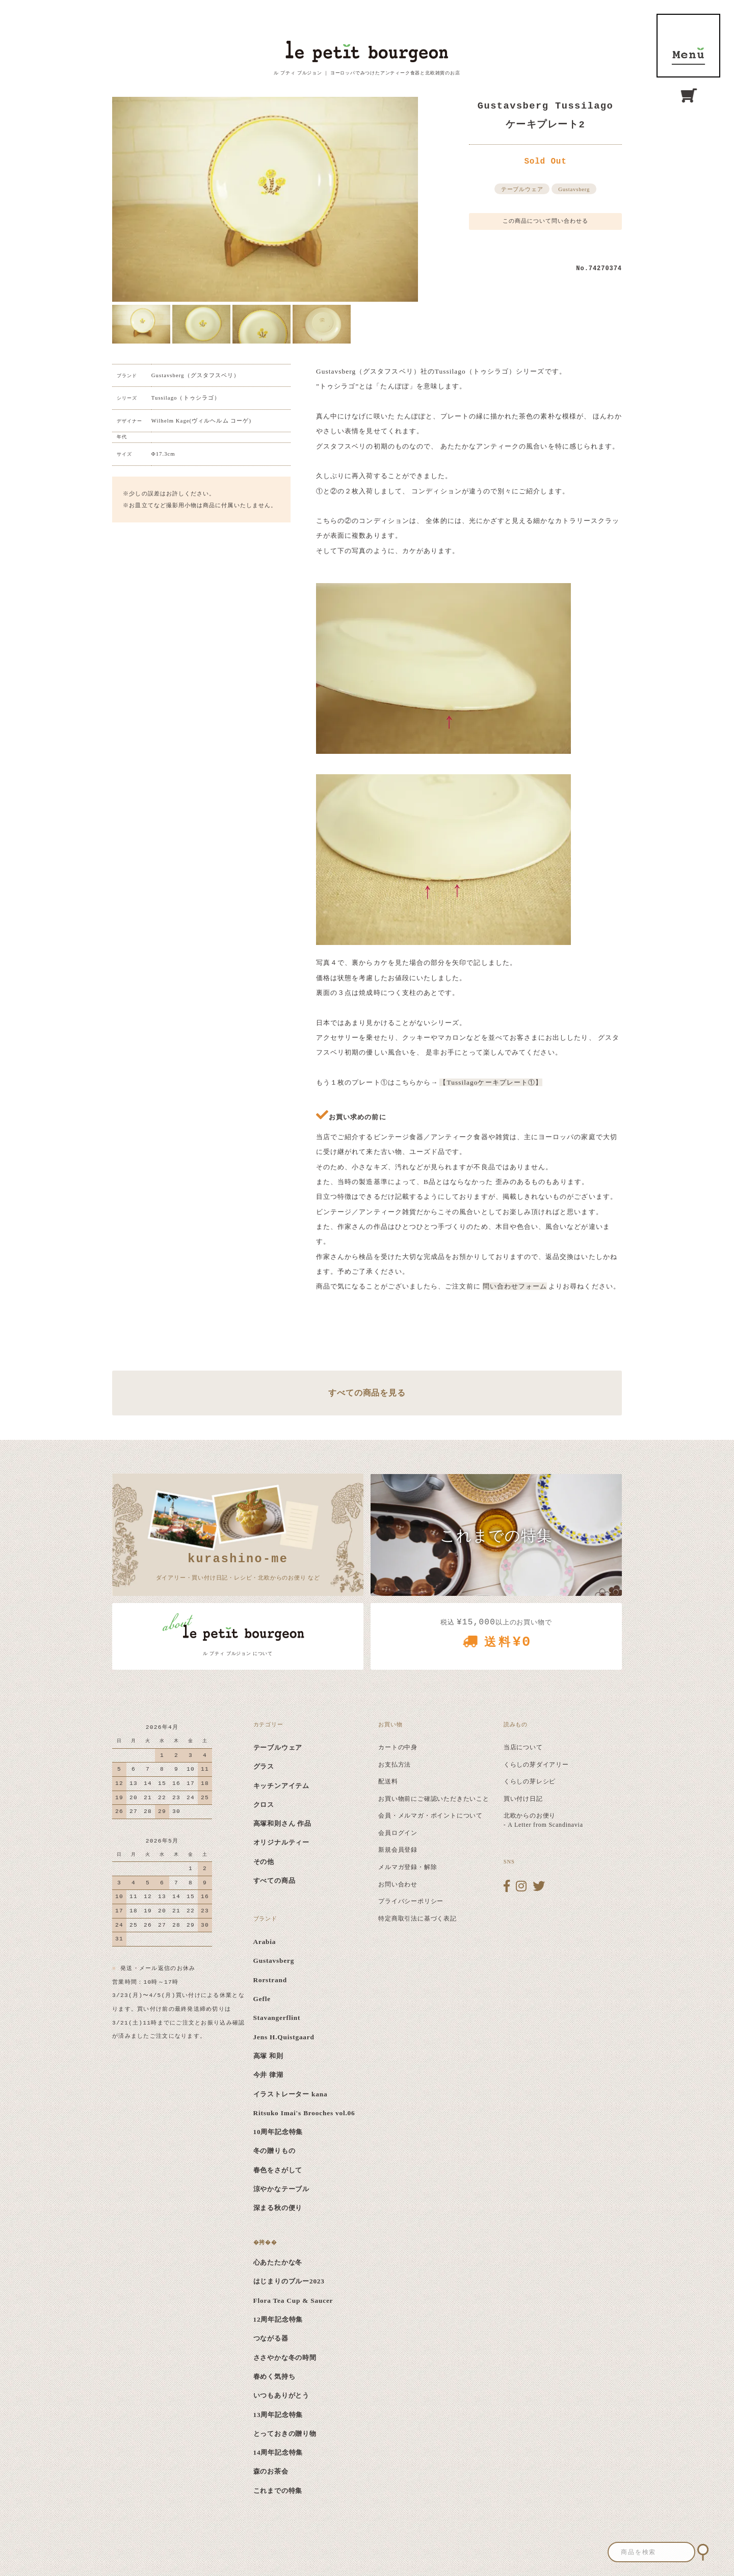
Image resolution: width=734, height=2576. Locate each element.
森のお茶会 (271, 2471)
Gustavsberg (574, 189)
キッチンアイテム (281, 1786)
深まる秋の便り (278, 2208)
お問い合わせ (397, 1884)
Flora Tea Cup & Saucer (293, 2300)
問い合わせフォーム (515, 1286)
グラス (263, 1766)
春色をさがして (278, 2170)
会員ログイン (397, 1832)
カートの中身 (397, 1747)
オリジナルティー (281, 1842)
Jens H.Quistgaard (283, 2037)
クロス (263, 1804)
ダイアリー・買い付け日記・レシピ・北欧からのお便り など (238, 1565)
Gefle (262, 1999)
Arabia (264, 1942)
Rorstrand (270, 1980)
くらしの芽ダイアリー (536, 1764)
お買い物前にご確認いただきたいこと (433, 1798)
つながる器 (271, 2338)
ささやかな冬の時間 (285, 2357)
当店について (523, 1747)
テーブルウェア (522, 189)
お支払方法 (394, 1764)
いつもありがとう (281, 2395)
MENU (688, 45)
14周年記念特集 (278, 2452)
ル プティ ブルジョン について (238, 1653)
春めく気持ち (274, 2376)
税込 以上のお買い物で (496, 1637)
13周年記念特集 (278, 2415)
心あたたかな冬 (278, 2262)
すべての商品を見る (366, 1392)
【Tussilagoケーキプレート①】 (490, 1082)
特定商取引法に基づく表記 (417, 1918)
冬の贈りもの (274, 2150)
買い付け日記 (523, 1798)
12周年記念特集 (278, 2319)
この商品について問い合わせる (546, 221)
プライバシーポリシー (410, 1901)
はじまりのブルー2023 (289, 2281)
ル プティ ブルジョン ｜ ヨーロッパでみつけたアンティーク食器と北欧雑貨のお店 (367, 72)
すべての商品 (274, 1880)
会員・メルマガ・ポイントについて (430, 1815)
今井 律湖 (268, 2075)
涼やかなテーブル (281, 2189)
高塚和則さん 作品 (282, 1823)
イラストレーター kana (290, 2094)
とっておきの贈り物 (285, 2433)
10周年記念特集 (278, 2132)
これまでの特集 (278, 2490)
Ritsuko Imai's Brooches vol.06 (304, 2113)
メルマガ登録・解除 (407, 1867)
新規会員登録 (397, 1849)
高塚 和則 (268, 2056)
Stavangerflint (277, 2017)
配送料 (388, 1781)
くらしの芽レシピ (530, 1781)
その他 (263, 1861)
